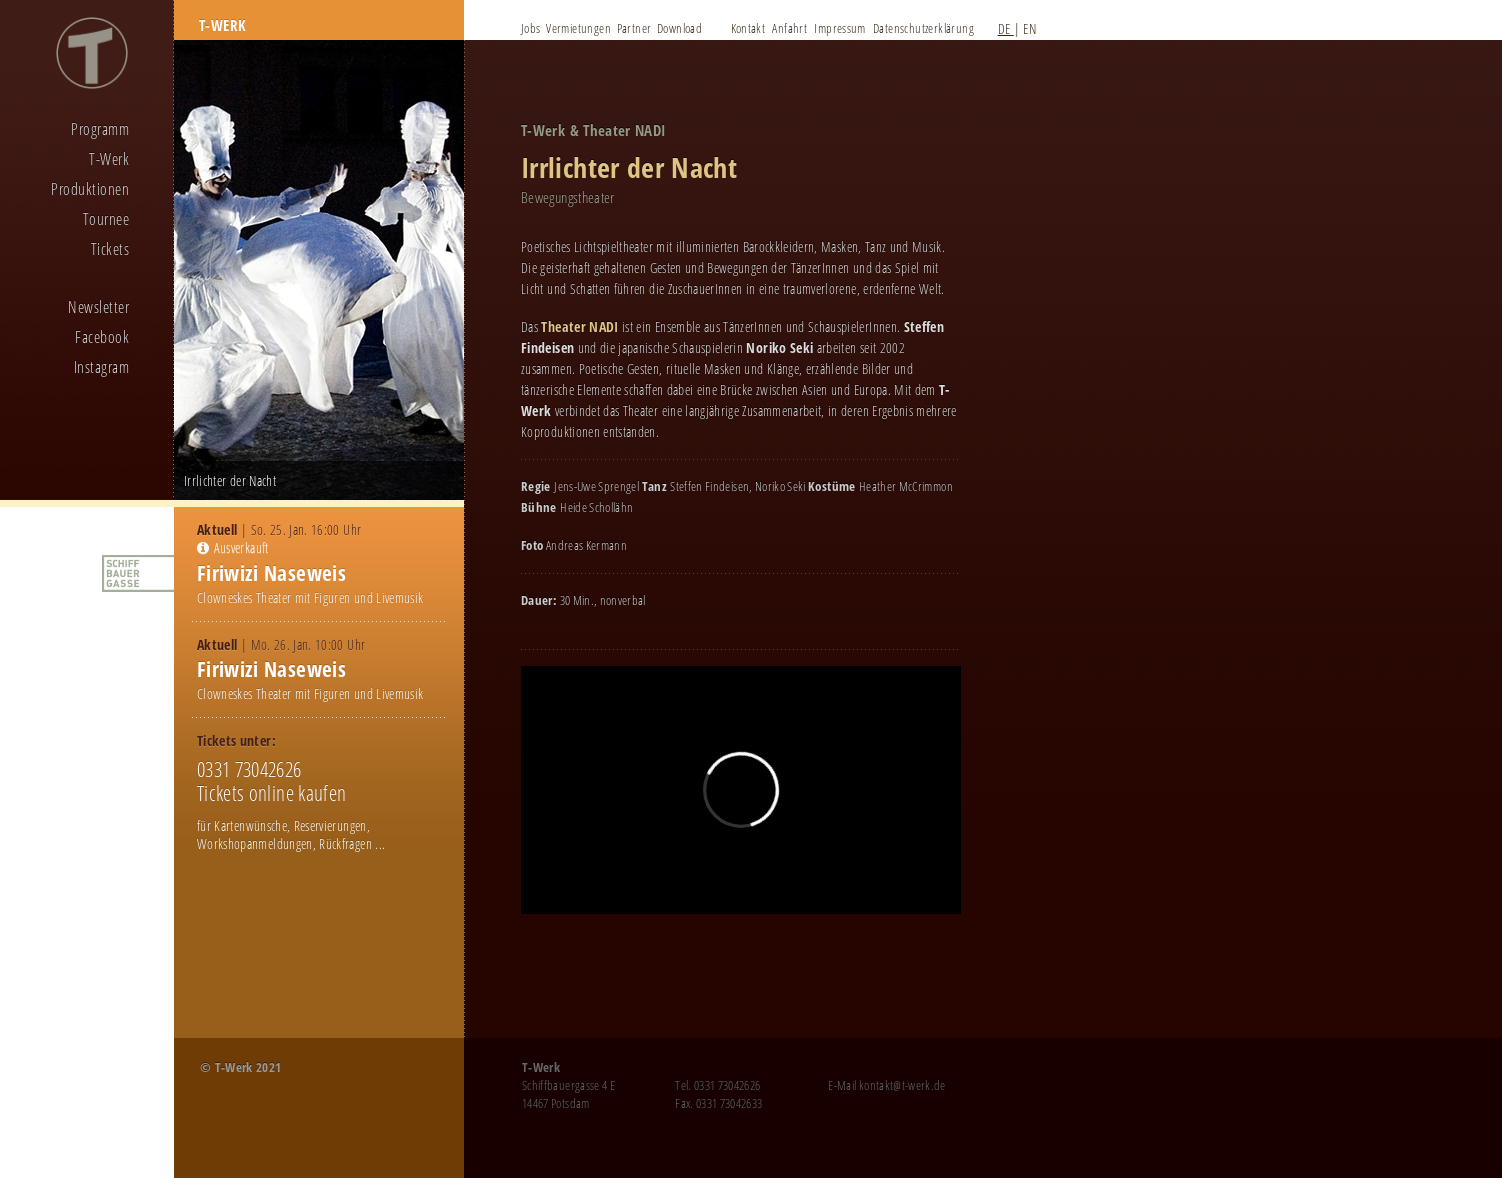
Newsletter (98, 307)
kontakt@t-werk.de (902, 1085)
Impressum (840, 28)
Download (679, 28)
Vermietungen (578, 28)
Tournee (106, 219)
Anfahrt (789, 28)
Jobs (531, 28)
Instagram (101, 367)
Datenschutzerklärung (923, 28)
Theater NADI (579, 326)
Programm (100, 129)
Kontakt (748, 28)
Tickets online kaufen (271, 793)
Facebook (102, 337)
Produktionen (90, 189)
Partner (634, 28)
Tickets (110, 249)
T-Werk (109, 159)
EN (1029, 28)
